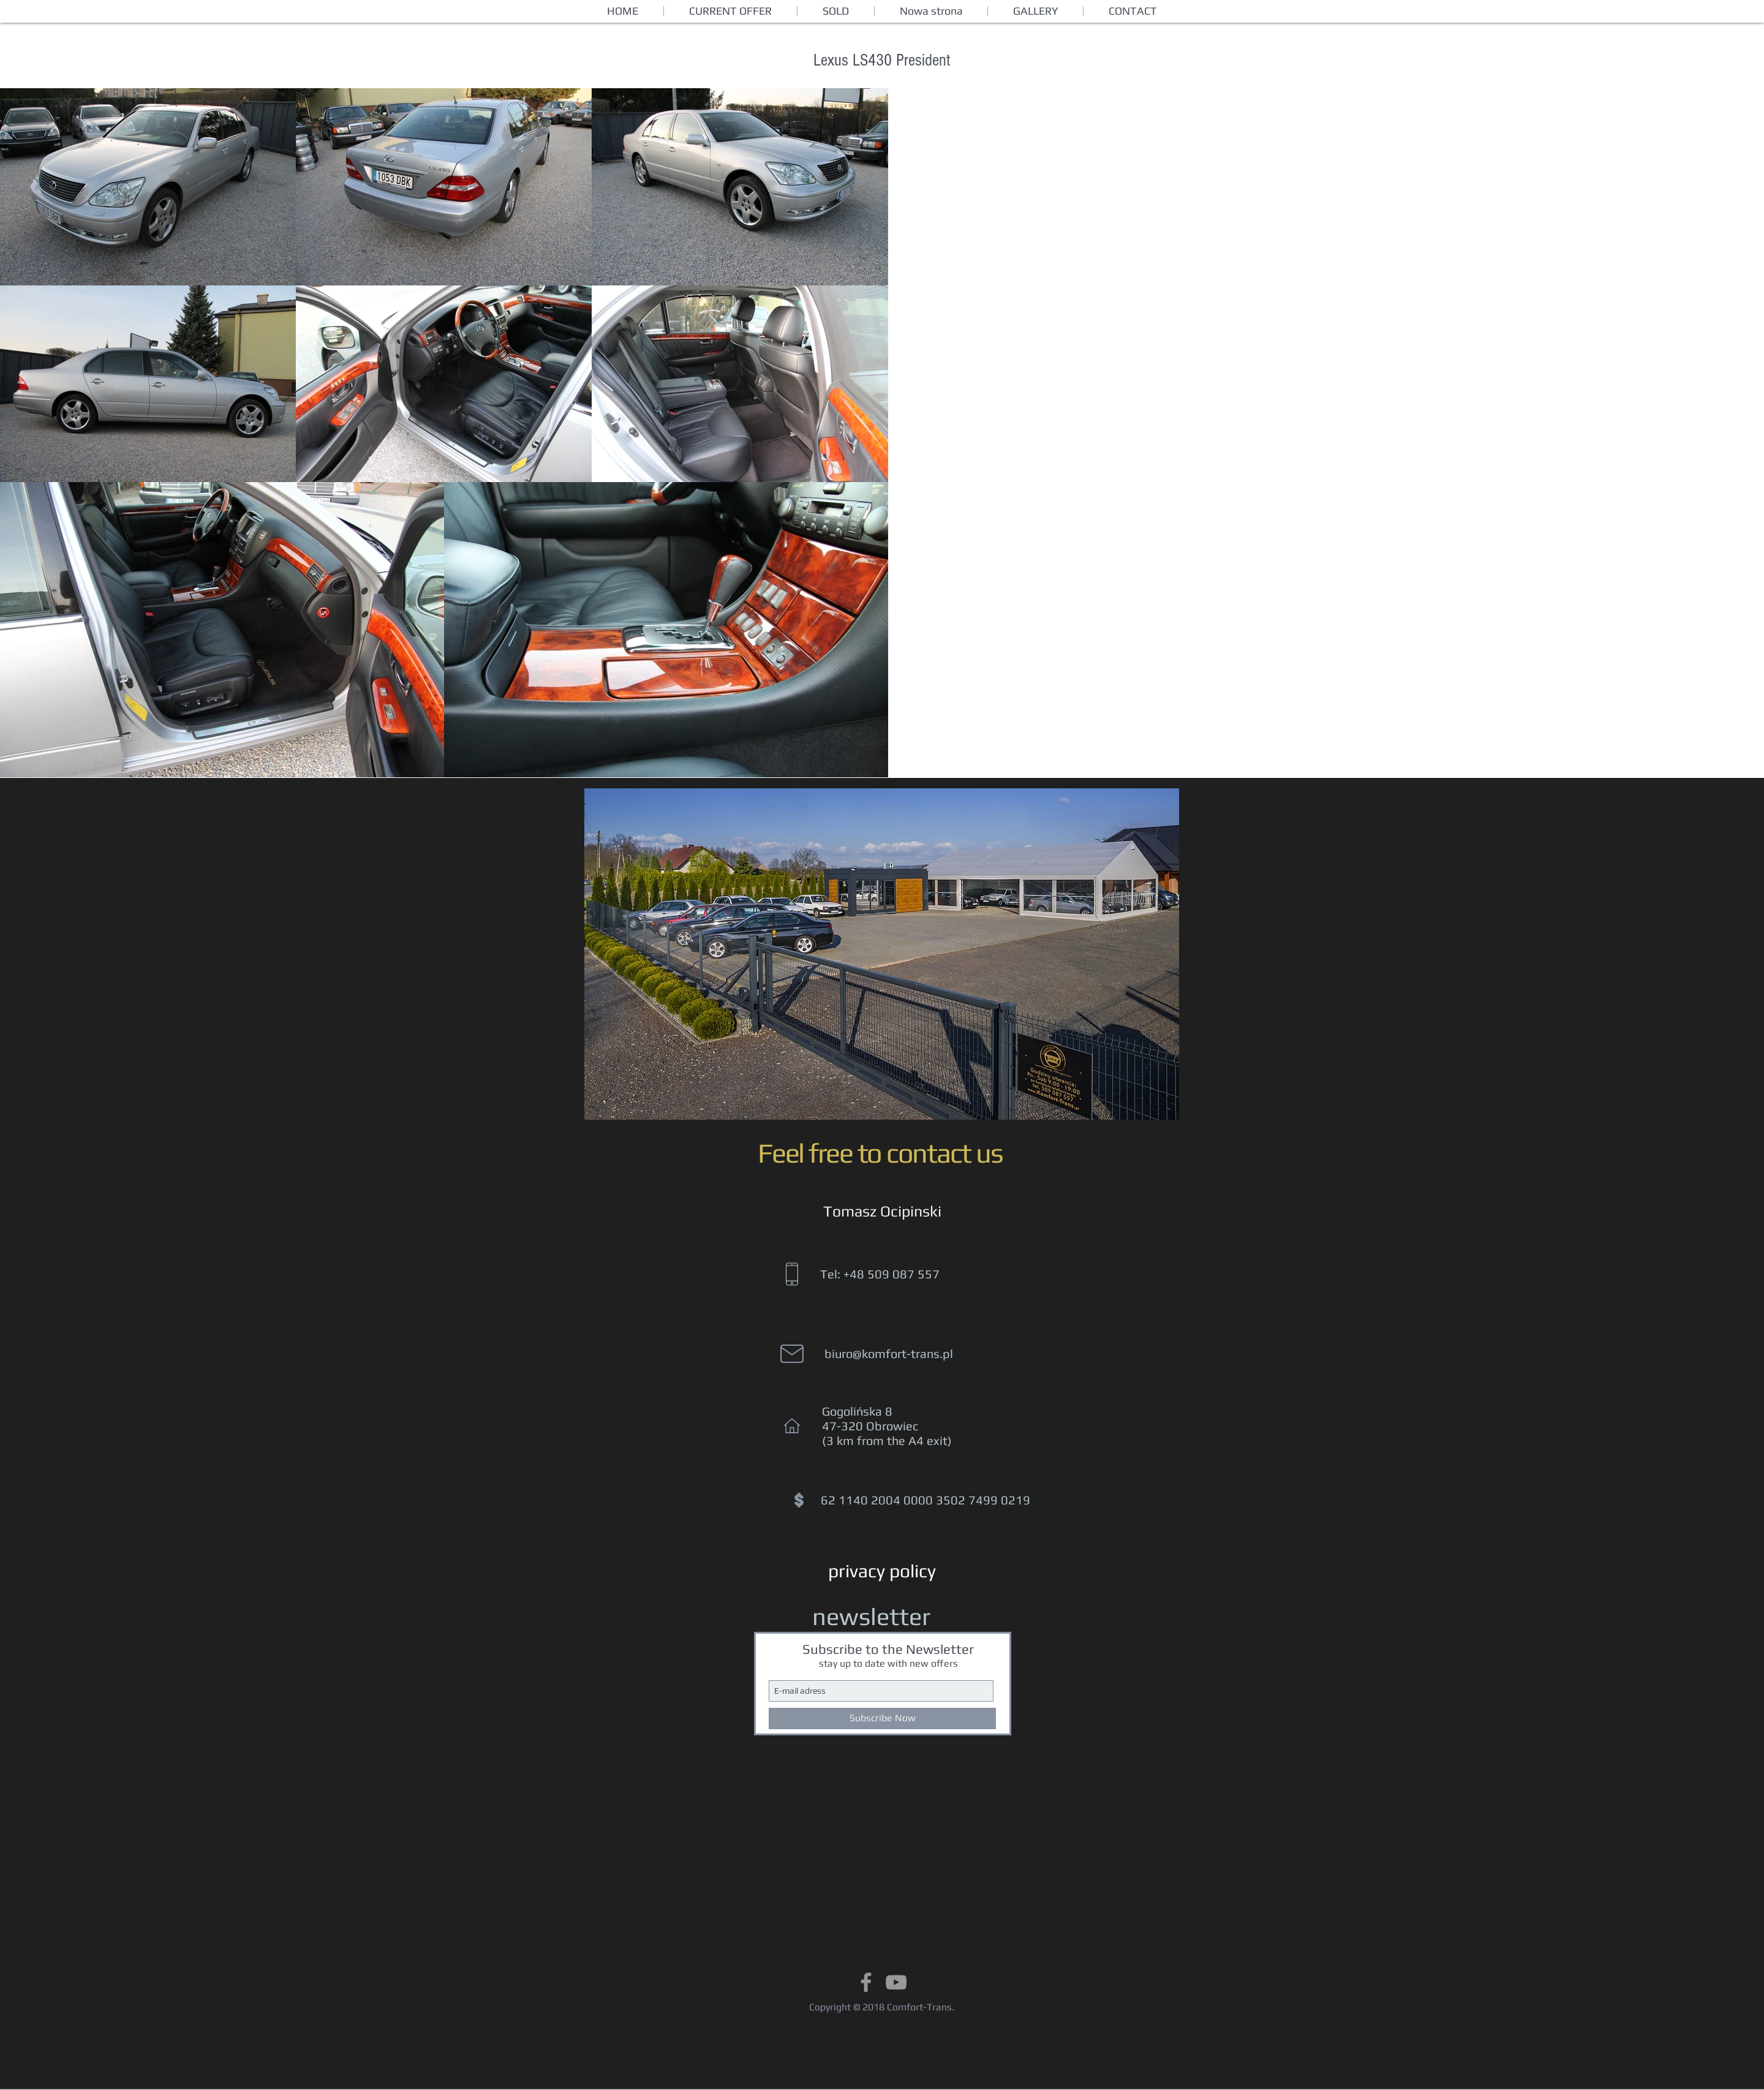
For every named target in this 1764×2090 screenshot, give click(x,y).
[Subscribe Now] (882, 1718)
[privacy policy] (882, 1571)
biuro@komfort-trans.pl (888, 1353)
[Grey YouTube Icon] (896, 1982)
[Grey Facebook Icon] (866, 1982)
